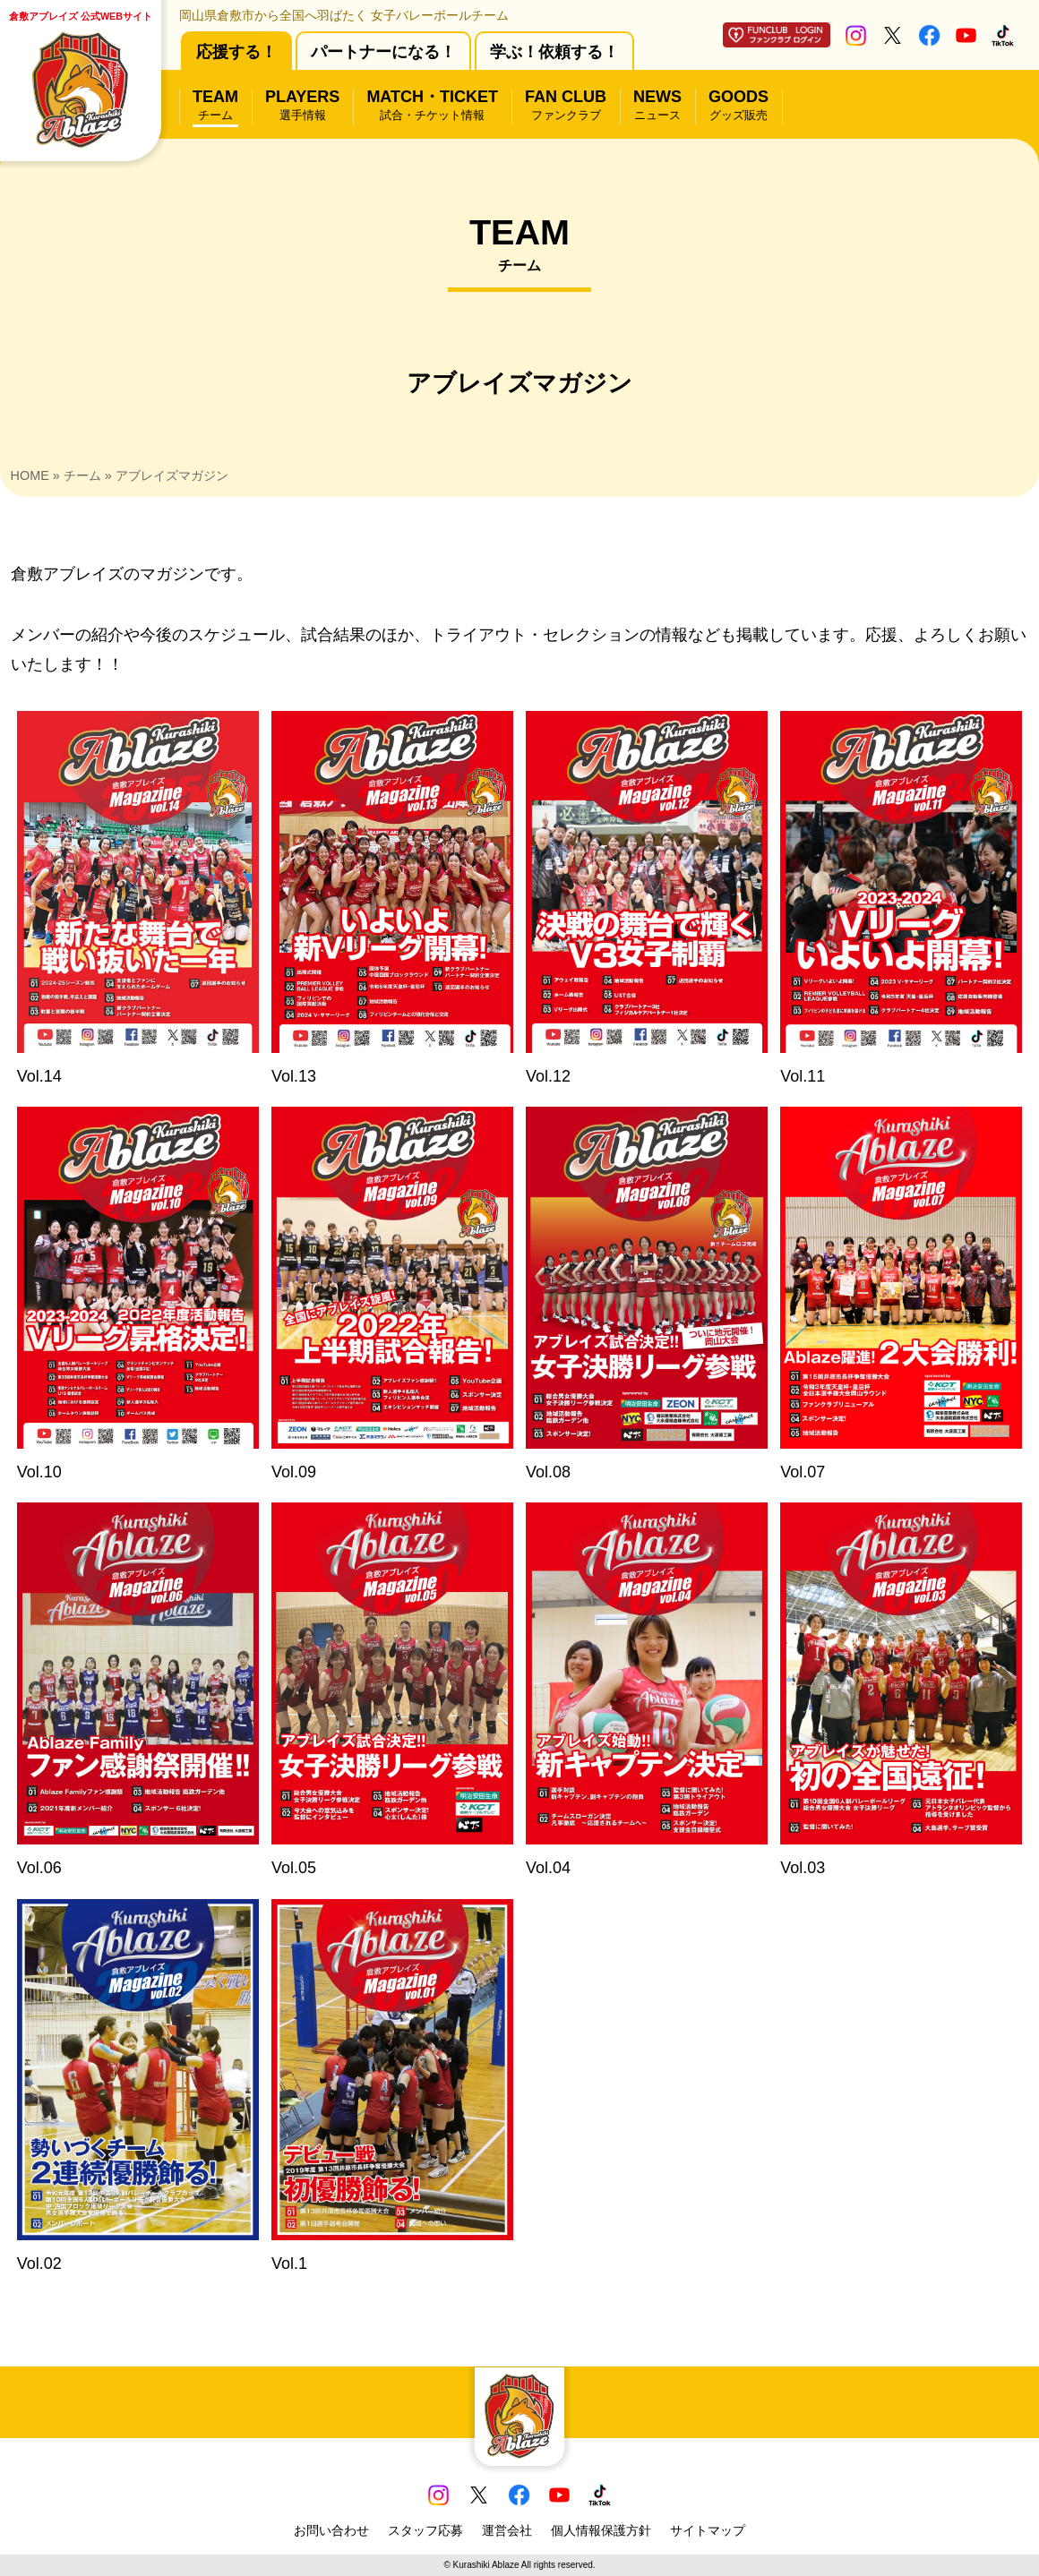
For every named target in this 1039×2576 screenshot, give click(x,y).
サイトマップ (707, 2530)
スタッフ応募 (425, 2530)
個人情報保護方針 (601, 2530)
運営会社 (507, 2530)
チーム (82, 475)
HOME (30, 475)
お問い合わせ (331, 2530)
